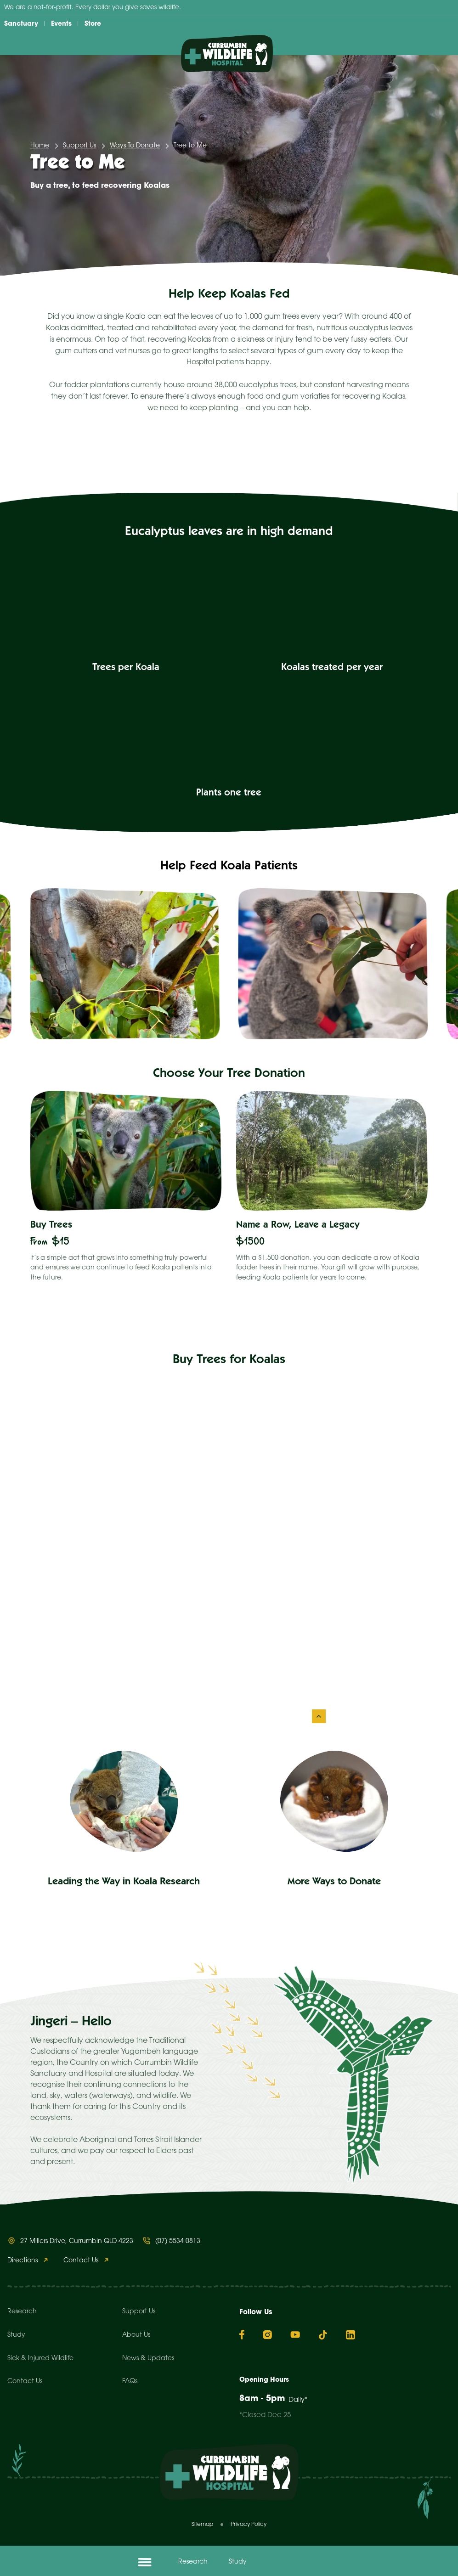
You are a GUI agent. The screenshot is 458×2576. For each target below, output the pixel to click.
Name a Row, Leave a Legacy (298, 1225)
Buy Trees (51, 1225)
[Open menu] (144, 2562)
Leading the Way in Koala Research (124, 1882)
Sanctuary (21, 23)
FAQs (129, 2381)
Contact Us (80, 2261)
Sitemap (202, 2524)
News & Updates (148, 2359)
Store (93, 23)
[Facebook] (241, 2334)
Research (193, 2562)
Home (39, 146)
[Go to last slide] (30, 963)
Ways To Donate (135, 146)
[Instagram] (267, 2334)
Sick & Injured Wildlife (40, 2359)
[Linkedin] (350, 2334)
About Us (136, 2335)
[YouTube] (295, 2334)
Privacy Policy (248, 2524)
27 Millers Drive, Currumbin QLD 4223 (76, 2241)
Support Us (79, 146)
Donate (297, 2562)
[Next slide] (427, 963)
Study (238, 2562)
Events (61, 23)
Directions (22, 2261)
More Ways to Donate (334, 1882)
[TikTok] (323, 2334)
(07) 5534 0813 (177, 2241)
